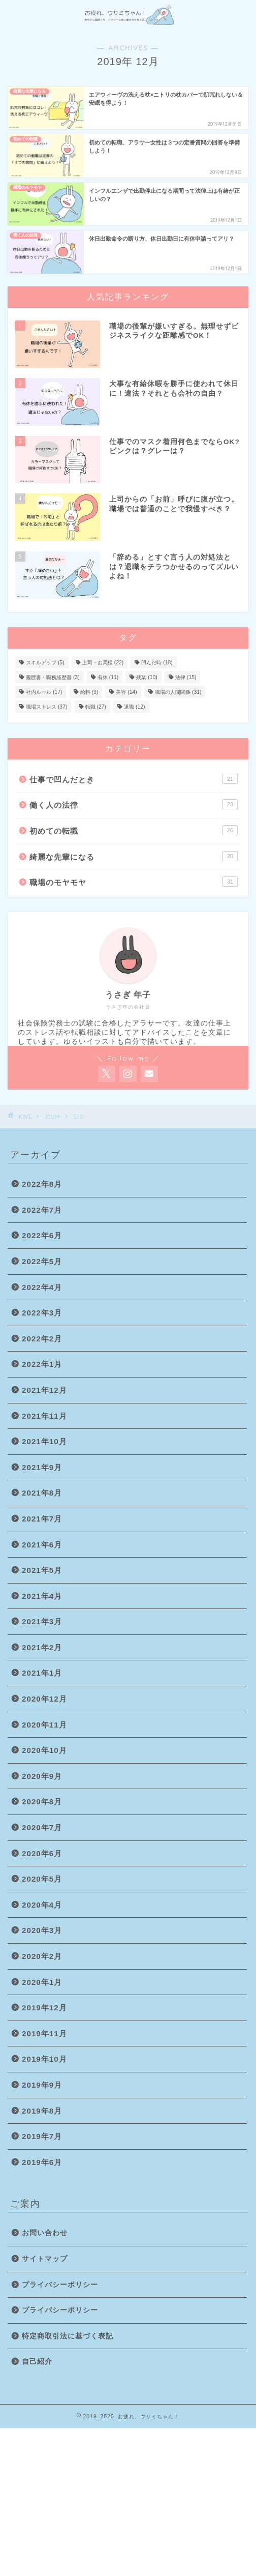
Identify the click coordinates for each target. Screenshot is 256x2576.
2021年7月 (42, 1518)
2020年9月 (42, 1776)
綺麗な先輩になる (133, 856)
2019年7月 (42, 2136)
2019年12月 (44, 2007)
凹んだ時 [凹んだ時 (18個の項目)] (156, 662)
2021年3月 (42, 1621)
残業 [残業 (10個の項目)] (146, 677)
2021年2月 (42, 1647)
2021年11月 (44, 1416)
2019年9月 (42, 2085)
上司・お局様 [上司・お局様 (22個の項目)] (102, 662)
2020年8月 (42, 1801)
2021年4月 (42, 1596)
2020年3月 (42, 1930)
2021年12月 (44, 1390)
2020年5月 (42, 1879)
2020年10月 (44, 1750)
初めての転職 (133, 830)
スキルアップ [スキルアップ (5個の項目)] (45, 662)
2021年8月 (42, 1492)
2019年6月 (42, 2162)
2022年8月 (42, 1184)
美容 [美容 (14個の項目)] (126, 692)
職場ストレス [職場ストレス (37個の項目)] (46, 707)
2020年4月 (42, 1904)
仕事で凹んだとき (133, 779)
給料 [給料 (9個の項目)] (89, 692)
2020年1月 (42, 1982)
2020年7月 (42, 1827)
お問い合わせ (45, 2233)
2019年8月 (42, 2110)
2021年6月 (42, 1544)
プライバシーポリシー (60, 2285)
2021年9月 (42, 1467)
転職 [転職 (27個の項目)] (95, 707)
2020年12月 (44, 1698)
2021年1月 (42, 1672)
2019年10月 (44, 2059)
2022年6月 (42, 1235)
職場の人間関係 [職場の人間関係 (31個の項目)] (178, 692)
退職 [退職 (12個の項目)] (134, 707)
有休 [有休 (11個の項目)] (108, 677)
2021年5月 (42, 1570)
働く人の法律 (133, 804)
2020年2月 (42, 1956)
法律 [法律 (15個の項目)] (185, 677)
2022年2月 (42, 1338)
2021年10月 (44, 1441)
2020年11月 (44, 1724)
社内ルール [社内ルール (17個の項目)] (44, 692)
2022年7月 (42, 1210)
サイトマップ (45, 2259)
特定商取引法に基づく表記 (67, 2336)
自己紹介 (37, 2361)
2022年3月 (42, 1312)
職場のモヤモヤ (133, 881)
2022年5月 (42, 1261)
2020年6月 (42, 1853)
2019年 (52, 1117)
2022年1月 (42, 1364)
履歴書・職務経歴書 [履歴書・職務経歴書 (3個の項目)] (53, 677)
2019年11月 (44, 2033)
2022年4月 (42, 1287)
